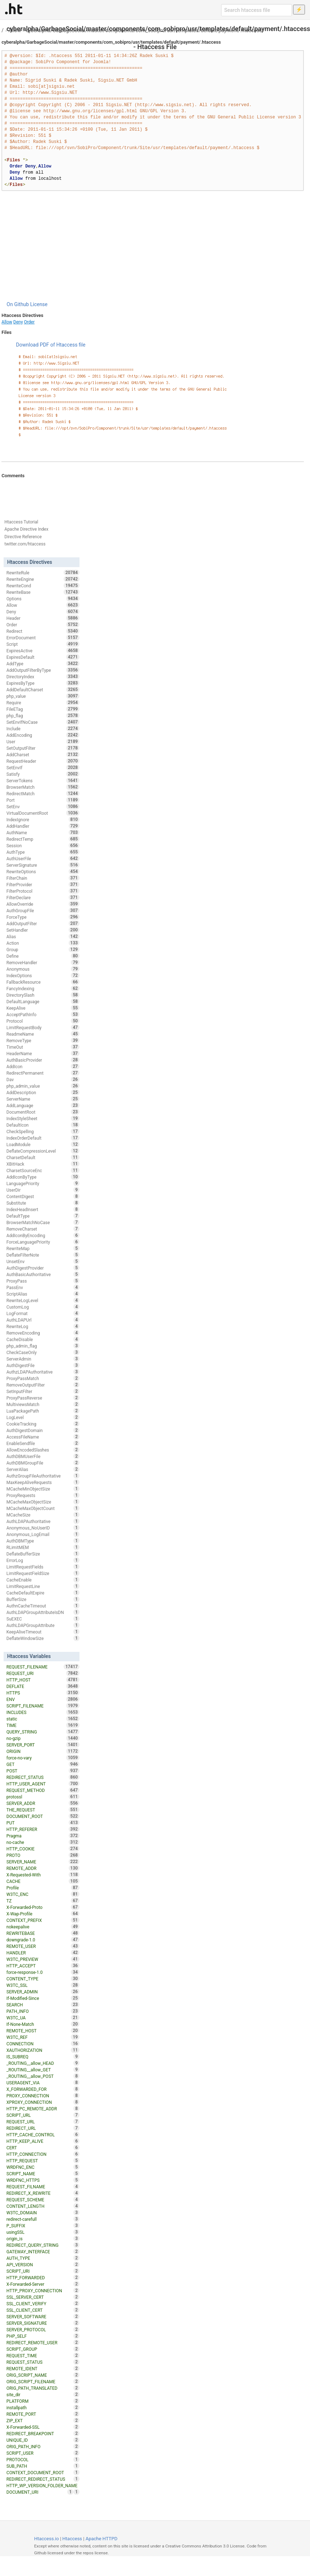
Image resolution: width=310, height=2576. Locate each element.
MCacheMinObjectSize (43, 1489)
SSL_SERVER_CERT (43, 2297)
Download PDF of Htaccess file (50, 345)
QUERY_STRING (43, 1732)
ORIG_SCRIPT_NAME (43, 2375)
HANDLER (43, 1952)
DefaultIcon (43, 1125)
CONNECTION (43, 2043)
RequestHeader (43, 761)
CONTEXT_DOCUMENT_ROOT (43, 2472)
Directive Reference (23, 536)
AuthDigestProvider (43, 1268)
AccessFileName (43, 1437)
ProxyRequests (43, 1495)
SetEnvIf (43, 767)
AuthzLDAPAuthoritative (43, 1372)
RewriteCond (43, 585)
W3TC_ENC (43, 1894)
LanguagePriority (43, 1183)
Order (29, 322)
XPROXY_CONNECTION (43, 2102)
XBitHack (43, 1164)
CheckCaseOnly (43, 1352)
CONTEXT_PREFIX (43, 1920)
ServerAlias (43, 1469)
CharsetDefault (43, 1157)
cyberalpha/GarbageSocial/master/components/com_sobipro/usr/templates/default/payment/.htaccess (144, 30)
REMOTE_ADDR (43, 1868)
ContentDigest (43, 1196)
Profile (43, 1887)
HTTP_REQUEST (43, 2160)
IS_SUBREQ (43, 2056)
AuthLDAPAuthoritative (43, 1521)
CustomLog (43, 1307)
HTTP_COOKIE (43, 1849)
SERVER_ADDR (43, 1803)
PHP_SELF (43, 2336)
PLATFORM (43, 2401)
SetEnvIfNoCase (43, 722)
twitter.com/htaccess (25, 544)
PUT (43, 1823)
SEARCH (43, 2004)
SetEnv (43, 806)
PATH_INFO (43, 2011)
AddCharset (43, 754)
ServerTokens (43, 780)
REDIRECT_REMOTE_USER (43, 2342)
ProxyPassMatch (43, 1378)
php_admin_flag (43, 1346)
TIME (43, 1725)
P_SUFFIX (43, 2225)
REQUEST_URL (43, 2121)
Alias (43, 936)
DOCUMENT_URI (40, 2492)
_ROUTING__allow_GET (43, 2069)
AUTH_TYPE (43, 2258)
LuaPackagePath (43, 1411)
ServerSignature (43, 865)
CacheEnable (43, 1580)
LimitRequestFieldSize (43, 1573)
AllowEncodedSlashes (43, 1450)
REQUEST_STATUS (43, 2362)
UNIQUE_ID (43, 2440)
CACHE (43, 1881)
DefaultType (43, 1216)
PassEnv (43, 1287)
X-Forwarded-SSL (43, 2427)
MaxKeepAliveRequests (43, 1482)
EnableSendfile (43, 1443)
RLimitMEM (43, 1547)
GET (43, 1764)
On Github (18, 304)
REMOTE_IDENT (43, 2368)
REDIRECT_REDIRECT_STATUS (43, 2479)
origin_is (43, 2238)
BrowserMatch (43, 787)
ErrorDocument (43, 637)
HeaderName (43, 1053)
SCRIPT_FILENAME (43, 1706)
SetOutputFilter (43, 748)
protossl (43, 1797)
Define (43, 956)
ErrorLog (43, 1560)
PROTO (43, 1855)
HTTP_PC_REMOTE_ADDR (43, 2108)
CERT (43, 2147)
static (43, 1719)
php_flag (43, 715)
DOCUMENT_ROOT (43, 1816)
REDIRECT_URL (43, 2128)
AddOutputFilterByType (43, 670)
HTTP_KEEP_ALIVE (43, 2141)
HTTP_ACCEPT (43, 1965)
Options (43, 598)
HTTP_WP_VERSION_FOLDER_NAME (43, 2486)
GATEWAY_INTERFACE (43, 2251)
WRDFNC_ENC (43, 2167)
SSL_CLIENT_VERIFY (43, 2303)
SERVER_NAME (43, 1861)
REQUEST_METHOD (43, 1790)
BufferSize (43, 1599)
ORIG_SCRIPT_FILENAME (43, 2381)
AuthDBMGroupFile (43, 1463)
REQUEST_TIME (43, 2355)
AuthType (43, 852)
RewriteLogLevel (43, 1300)
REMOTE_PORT (43, 2414)
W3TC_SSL (43, 1985)
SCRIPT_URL (43, 2115)
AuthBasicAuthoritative (43, 1274)
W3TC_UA (43, 2017)
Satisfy (43, 774)
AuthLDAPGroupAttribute (43, 1625)
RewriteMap (43, 1248)
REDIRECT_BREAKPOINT (43, 2433)
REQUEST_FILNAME (43, 2186)
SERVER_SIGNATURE (43, 2323)
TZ (43, 1900)
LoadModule (43, 1144)
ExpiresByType (43, 683)
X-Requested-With (43, 1874)
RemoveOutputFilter (43, 1385)
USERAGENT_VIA (43, 2082)
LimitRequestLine (43, 1586)
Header (43, 618)
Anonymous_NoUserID (43, 1528)
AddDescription (43, 1092)
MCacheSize (43, 1515)
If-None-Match (43, 2024)
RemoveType (43, 1040)
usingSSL (43, 2232)
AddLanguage (43, 1105)
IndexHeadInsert (43, 1209)
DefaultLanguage (43, 1001)
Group (43, 949)
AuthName (43, 832)
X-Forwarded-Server (43, 2284)
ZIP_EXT (43, 2420)
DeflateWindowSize (43, 1638)
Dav (43, 1079)
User (43, 741)
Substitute (43, 1203)
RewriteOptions (43, 871)
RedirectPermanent (43, 1073)
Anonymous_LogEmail (43, 1534)
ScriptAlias (43, 1294)
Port (43, 800)
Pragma (43, 1836)
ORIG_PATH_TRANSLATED (43, 2388)
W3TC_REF (43, 2037)
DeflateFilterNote (43, 1255)
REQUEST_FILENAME (43, 1667)
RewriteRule (43, 572)
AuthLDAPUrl (43, 1320)
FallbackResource (43, 982)
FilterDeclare (43, 897)
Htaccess (72, 2538)
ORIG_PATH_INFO (43, 2446)
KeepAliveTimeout (43, 1632)
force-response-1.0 (43, 1972)
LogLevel (43, 1417)
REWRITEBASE (43, 1933)
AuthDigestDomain (43, 1430)
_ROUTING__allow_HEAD (43, 2063)
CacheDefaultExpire (43, 1593)
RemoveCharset (43, 1229)
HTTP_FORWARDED (43, 2277)
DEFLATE (43, 1686)
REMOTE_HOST (43, 2030)
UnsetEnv (43, 1261)
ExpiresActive (43, 650)
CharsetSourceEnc (43, 1170)
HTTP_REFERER (43, 1829)
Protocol (43, 1021)
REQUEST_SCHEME (43, 2199)
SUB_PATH (43, 2466)
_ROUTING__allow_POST (43, 2076)
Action (43, 943)
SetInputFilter (43, 1391)
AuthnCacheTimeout (43, 1606)
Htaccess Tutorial (21, 522)
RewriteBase (43, 592)
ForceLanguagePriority (43, 1242)
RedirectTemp (43, 839)
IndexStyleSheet (43, 1118)
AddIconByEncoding (43, 1235)
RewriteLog (43, 1326)
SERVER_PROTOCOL (43, 2329)
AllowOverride (43, 904)
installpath (43, 2407)
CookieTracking (43, 1424)
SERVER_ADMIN (43, 1991)
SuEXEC (43, 1619)
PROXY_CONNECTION (43, 2095)
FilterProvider (43, 884)
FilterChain (43, 878)
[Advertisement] (152, 245)
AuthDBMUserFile (43, 1456)
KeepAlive (43, 1008)
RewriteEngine (43, 579)
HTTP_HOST (43, 1680)
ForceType (43, 917)
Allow (15, 30)
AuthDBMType (43, 1541)
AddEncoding (43, 735)
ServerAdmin (43, 1359)
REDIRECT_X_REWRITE (43, 2193)
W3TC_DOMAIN (43, 2212)
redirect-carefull (43, 2219)
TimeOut (43, 1047)
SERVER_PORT (43, 1745)
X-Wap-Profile (43, 1913)
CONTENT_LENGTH (43, 2206)
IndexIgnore (43, 819)
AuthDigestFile (43, 1365)
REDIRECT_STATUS (43, 1777)
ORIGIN (43, 1751)
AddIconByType (43, 1177)
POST (43, 1771)
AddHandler (43, 826)
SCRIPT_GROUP (43, 2349)
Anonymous (43, 969)
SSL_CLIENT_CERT (43, 2310)
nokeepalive (43, 1926)
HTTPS (43, 1693)
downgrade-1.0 (43, 1939)
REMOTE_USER (43, 1946)
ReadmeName (43, 1034)
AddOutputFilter (43, 923)
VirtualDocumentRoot (43, 813)
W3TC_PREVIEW (43, 1959)
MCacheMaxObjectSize (43, 1502)
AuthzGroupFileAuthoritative (43, 1476)
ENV (43, 1699)
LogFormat (43, 1313)
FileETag (43, 709)
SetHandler (43, 930)
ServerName (43, 1099)
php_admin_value (43, 1086)
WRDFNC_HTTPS (43, 2180)
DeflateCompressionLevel (43, 1151)
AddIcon (43, 1066)
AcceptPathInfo (43, 1014)
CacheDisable (43, 1339)
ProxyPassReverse (43, 1398)
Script (43, 644)
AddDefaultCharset (43, 689)
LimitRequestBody (43, 1027)
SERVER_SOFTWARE (43, 2316)
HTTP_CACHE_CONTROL (43, 2134)
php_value (43, 696)
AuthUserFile (43, 858)
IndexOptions (43, 975)
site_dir (43, 2394)
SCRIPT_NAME (43, 2173)
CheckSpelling (43, 1131)
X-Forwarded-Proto (43, 1907)
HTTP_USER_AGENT (43, 1784)
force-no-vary (43, 1758)
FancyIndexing (43, 988)
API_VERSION (43, 2264)
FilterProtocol (43, 891)
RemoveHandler (43, 962)
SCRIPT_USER (43, 2453)
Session (43, 845)
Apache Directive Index (26, 529)
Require (43, 702)
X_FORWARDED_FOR (43, 2089)
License (38, 304)
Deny (18, 322)
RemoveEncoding (43, 1333)
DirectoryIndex (43, 676)
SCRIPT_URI (43, 2271)
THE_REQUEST (43, 1810)
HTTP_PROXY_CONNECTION (43, 2290)
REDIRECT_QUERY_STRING (43, 2245)
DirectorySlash (43, 995)
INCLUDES (43, 1712)
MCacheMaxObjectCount (43, 1508)
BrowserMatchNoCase (43, 1222)
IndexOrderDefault (43, 1138)
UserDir (43, 1190)
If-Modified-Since (43, 1998)
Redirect (43, 631)
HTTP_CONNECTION (43, 2154)
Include (43, 728)
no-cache (43, 1842)
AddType (43, 663)
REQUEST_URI (43, 1673)
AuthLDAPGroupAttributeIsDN (43, 1612)
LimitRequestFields (43, 1567)
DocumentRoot (43, 1112)
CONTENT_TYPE (43, 1978)
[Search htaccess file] (256, 10)
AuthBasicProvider (43, 1060)
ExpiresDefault (43, 657)
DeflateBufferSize (43, 1554)
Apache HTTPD (101, 2538)
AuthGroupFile (43, 910)
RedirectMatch (43, 793)
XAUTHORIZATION (43, 2050)
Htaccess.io (46, 2538)
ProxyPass (43, 1281)
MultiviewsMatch (43, 1404)
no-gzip (43, 1738)
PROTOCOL (43, 2459)
